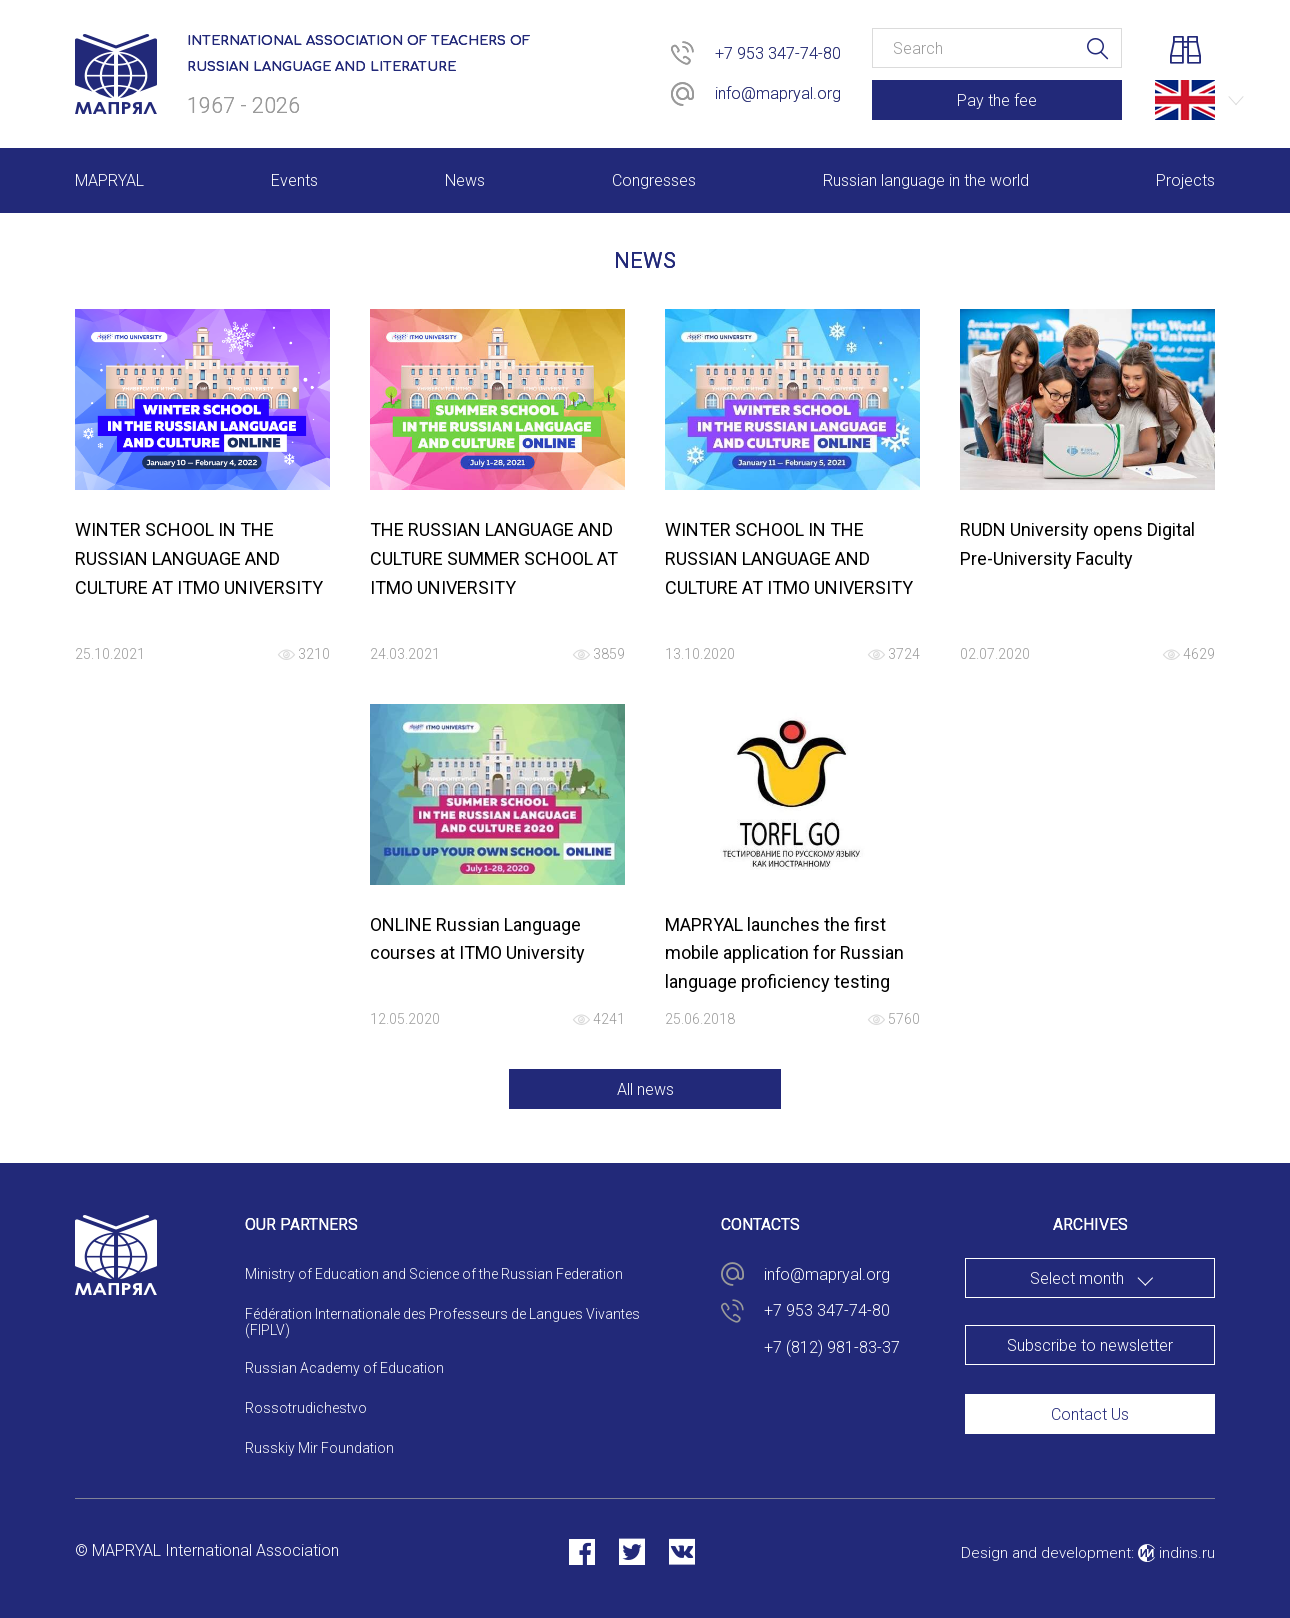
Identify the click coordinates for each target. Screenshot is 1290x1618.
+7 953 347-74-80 (778, 53)
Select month (1077, 1278)
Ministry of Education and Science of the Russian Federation (434, 1274)
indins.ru (1176, 1553)
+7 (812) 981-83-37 (832, 1347)
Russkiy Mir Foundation (319, 1448)
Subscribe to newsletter (1090, 1345)
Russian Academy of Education (344, 1368)
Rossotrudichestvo (306, 1408)
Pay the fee (997, 100)
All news (645, 1089)
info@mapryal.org (778, 93)
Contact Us (1090, 1414)
